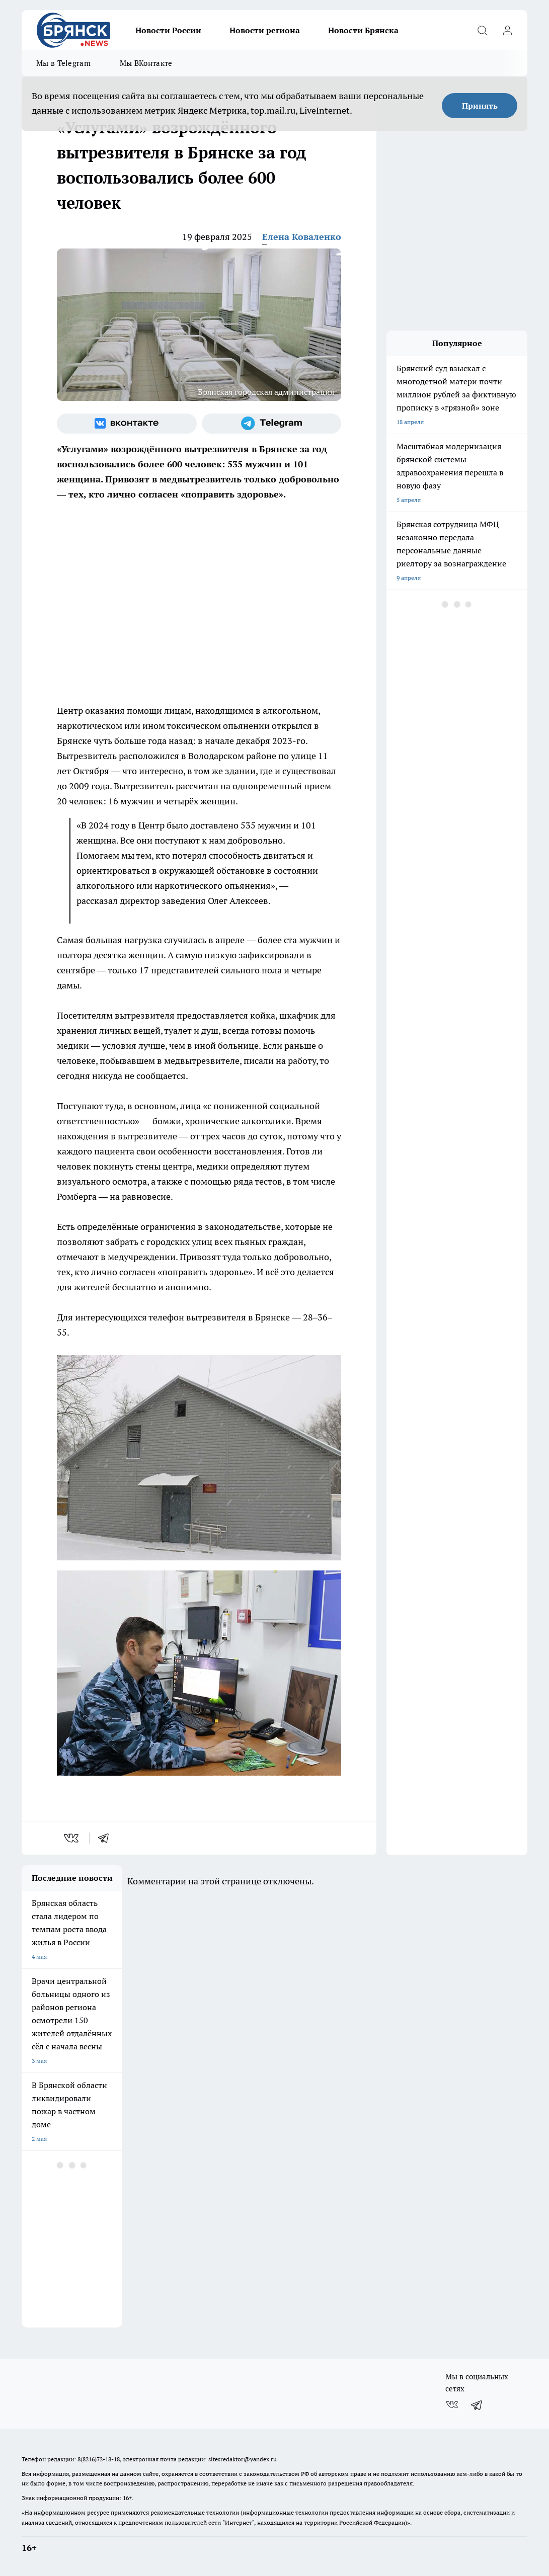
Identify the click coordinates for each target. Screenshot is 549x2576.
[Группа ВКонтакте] (127, 423)
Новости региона (264, 30)
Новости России (168, 30)
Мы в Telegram (63, 63)
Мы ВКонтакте (146, 63)
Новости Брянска (363, 30)
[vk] (72, 1838)
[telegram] (107, 1838)
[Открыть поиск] (482, 30)
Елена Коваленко (301, 236)
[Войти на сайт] (507, 30)
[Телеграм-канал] (272, 423)
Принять (480, 106)
